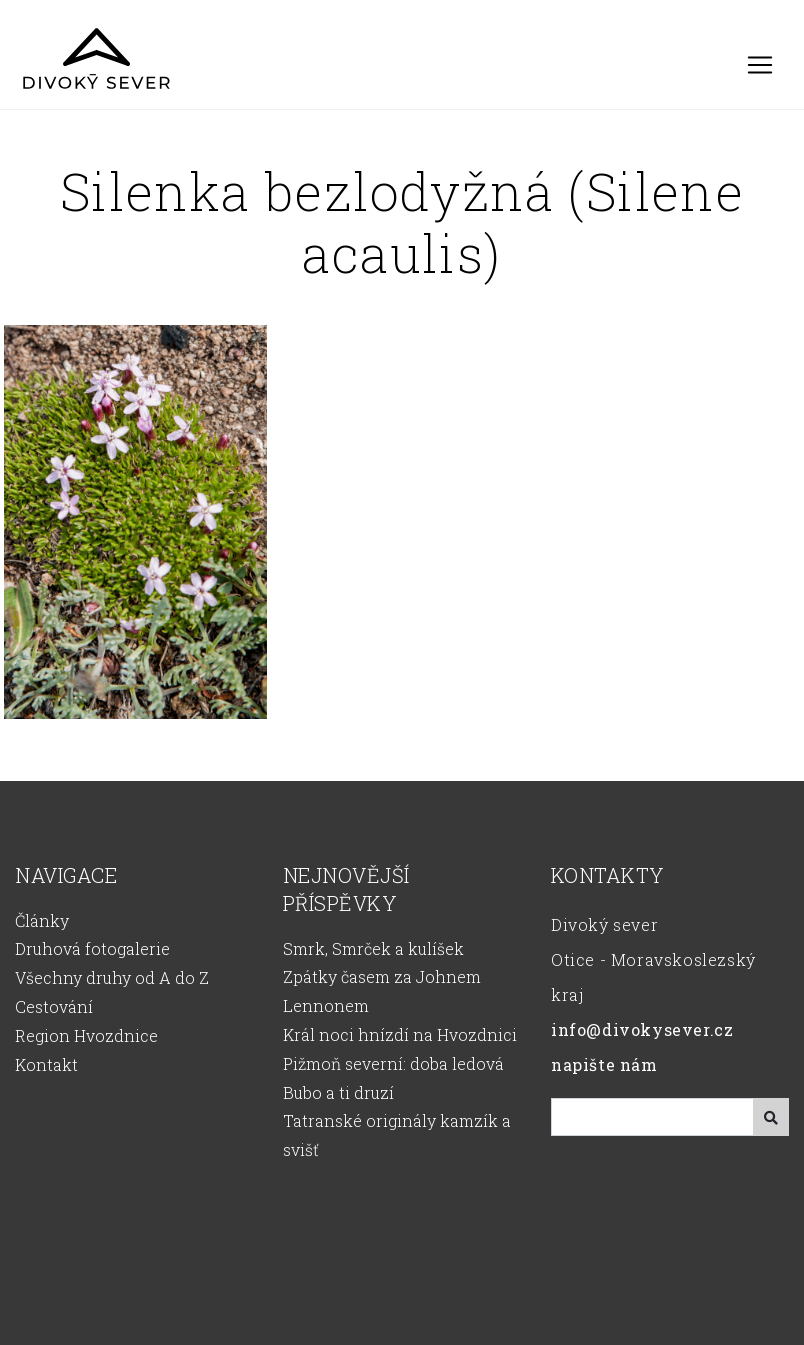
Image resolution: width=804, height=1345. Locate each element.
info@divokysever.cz (642, 1029)
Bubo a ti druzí (338, 1092)
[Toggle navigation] (760, 65)
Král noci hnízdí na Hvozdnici (400, 1034)
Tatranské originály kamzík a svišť (397, 1135)
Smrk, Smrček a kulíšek (373, 948)
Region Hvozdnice (86, 1035)
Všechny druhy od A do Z (112, 977)
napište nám (604, 1064)
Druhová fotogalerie (92, 948)
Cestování (54, 1006)
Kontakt (46, 1064)
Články (42, 920)
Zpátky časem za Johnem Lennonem (382, 991)
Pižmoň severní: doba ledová (393, 1063)
